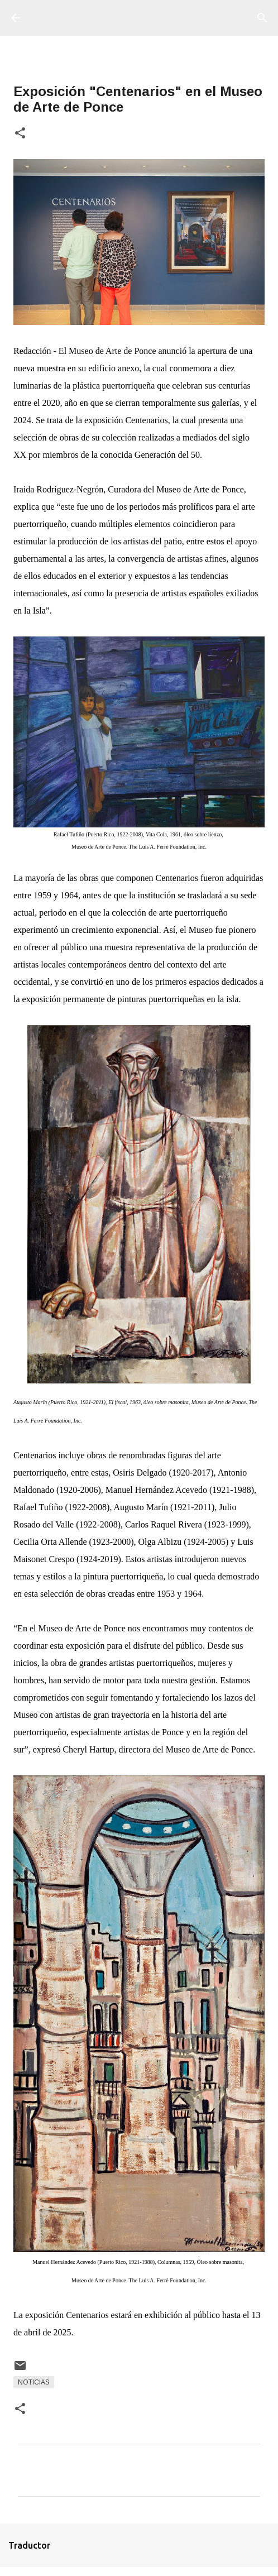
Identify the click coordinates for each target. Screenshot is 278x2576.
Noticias (34, 2382)
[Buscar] (262, 17)
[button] (20, 133)
